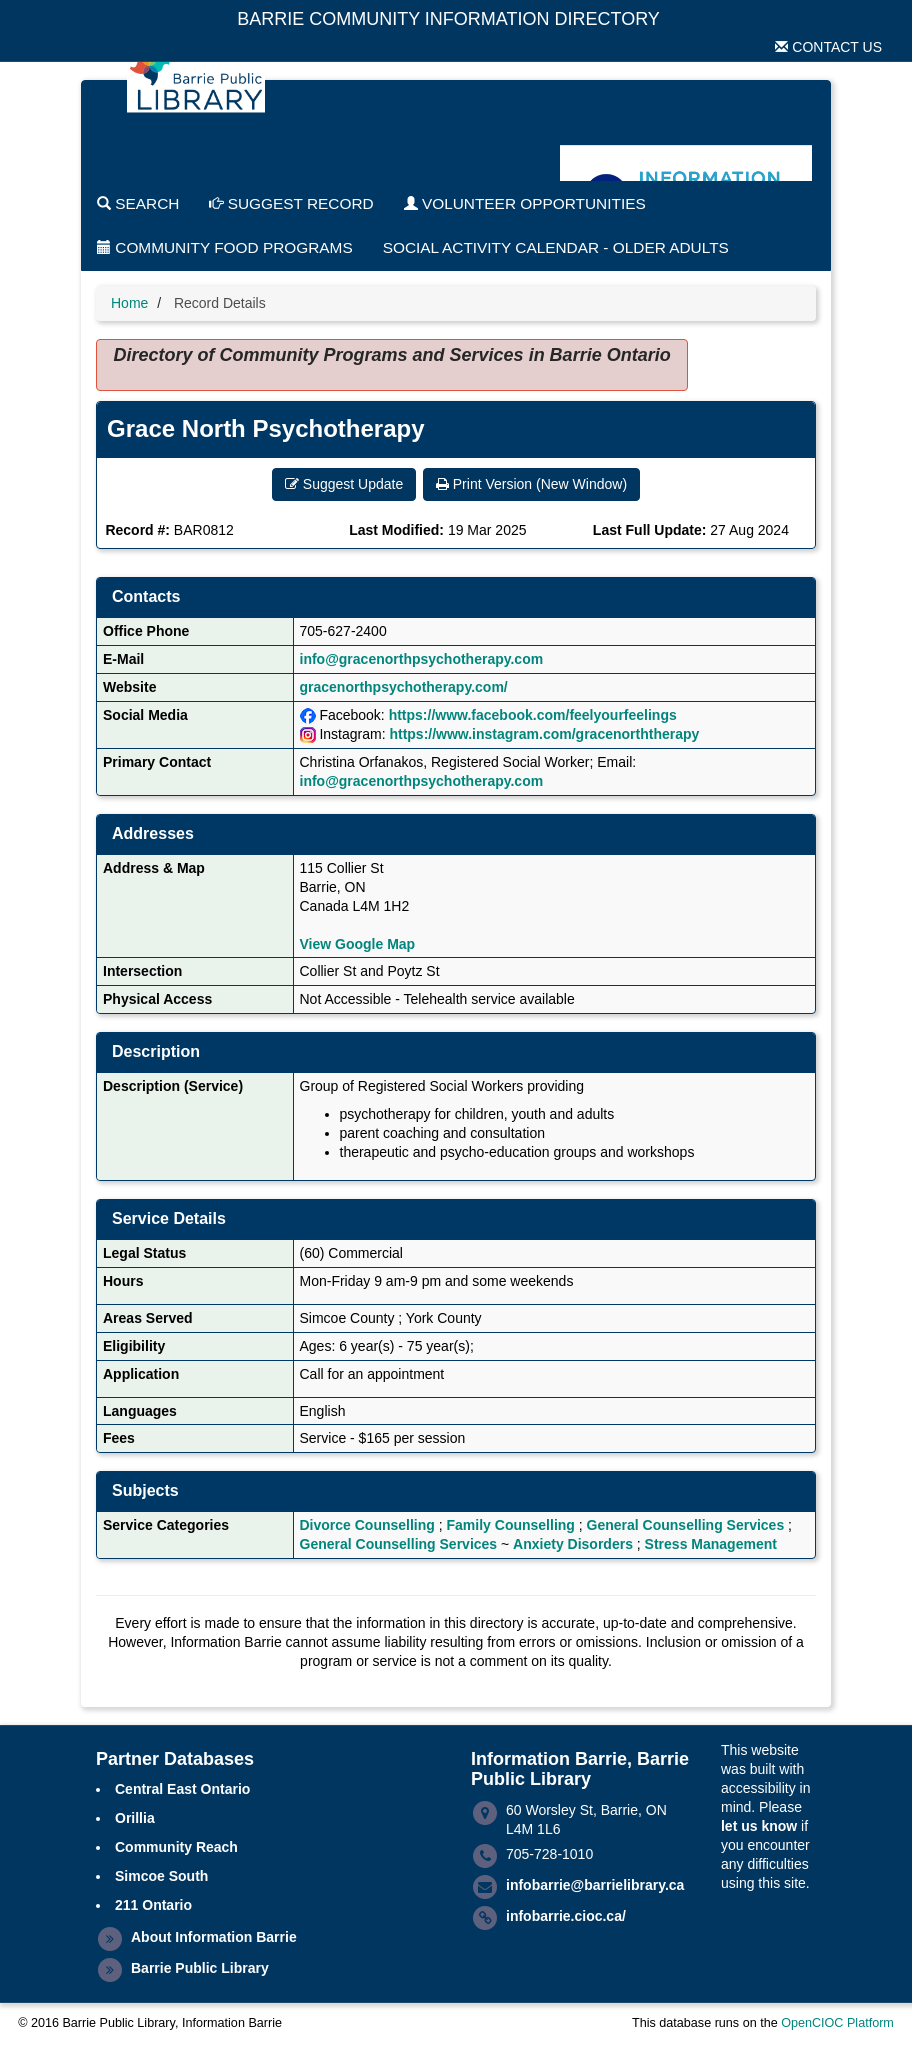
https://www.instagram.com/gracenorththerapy (544, 734)
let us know (759, 1826)
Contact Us (828, 47)
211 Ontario (153, 1905)
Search (138, 203)
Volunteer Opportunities (525, 203)
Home (129, 303)
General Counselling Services (686, 1525)
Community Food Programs (225, 247)
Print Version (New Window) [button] (531, 484)
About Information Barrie (214, 1937)
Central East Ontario (182, 1789)
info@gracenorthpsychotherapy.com (422, 659)
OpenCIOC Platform (837, 2023)
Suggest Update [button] (344, 484)
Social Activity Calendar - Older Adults (556, 247)
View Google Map (358, 944)
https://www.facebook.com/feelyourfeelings (533, 715)
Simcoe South (161, 1876)
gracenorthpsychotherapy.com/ (404, 687)
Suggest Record (291, 203)
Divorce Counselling (367, 1525)
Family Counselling (511, 1525)
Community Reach (176, 1847)
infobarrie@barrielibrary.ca (595, 1885)
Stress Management (711, 1544)
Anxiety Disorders (573, 1544)
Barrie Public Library (200, 1968)
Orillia (135, 1818)
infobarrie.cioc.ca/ (566, 1916)
